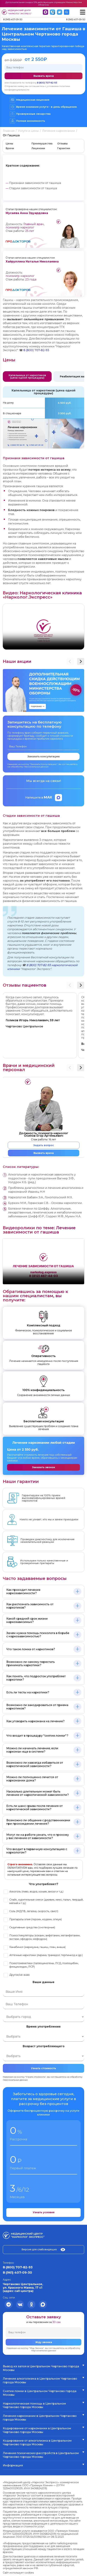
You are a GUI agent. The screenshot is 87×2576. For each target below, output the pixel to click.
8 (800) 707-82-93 (47, 83)
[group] (43, 691)
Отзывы (62, 144)
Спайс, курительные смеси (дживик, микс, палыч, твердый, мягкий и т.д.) (46, 1902)
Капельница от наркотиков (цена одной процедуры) (27, 377)
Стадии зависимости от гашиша (33, 189)
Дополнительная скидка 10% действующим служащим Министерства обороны (43, 3)
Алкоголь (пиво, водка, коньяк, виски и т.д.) (36, 1892)
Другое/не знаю (19, 1975)
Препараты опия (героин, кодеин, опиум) (35, 1920)
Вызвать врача (43, 76)
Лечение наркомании (58, 131)
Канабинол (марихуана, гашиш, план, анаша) (37, 1947)
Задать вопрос (43, 1146)
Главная (9, 131)
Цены (9, 144)
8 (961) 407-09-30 (15, 20)
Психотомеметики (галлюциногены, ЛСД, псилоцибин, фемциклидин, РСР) (44, 1965)
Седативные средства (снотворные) (32, 1928)
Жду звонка (43, 2342)
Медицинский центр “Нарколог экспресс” (17, 12)
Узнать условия (43, 2213)
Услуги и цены (28, 131)
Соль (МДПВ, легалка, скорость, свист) (33, 1912)
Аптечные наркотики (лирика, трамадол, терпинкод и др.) (46, 1955)
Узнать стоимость (43, 2069)
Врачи (10, 149)
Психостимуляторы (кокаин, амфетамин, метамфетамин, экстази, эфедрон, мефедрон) (44, 1938)
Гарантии (63, 149)
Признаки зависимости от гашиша (35, 183)
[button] (80, 662)
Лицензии (38, 149)
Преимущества (42, 144)
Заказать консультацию (43, 757)
